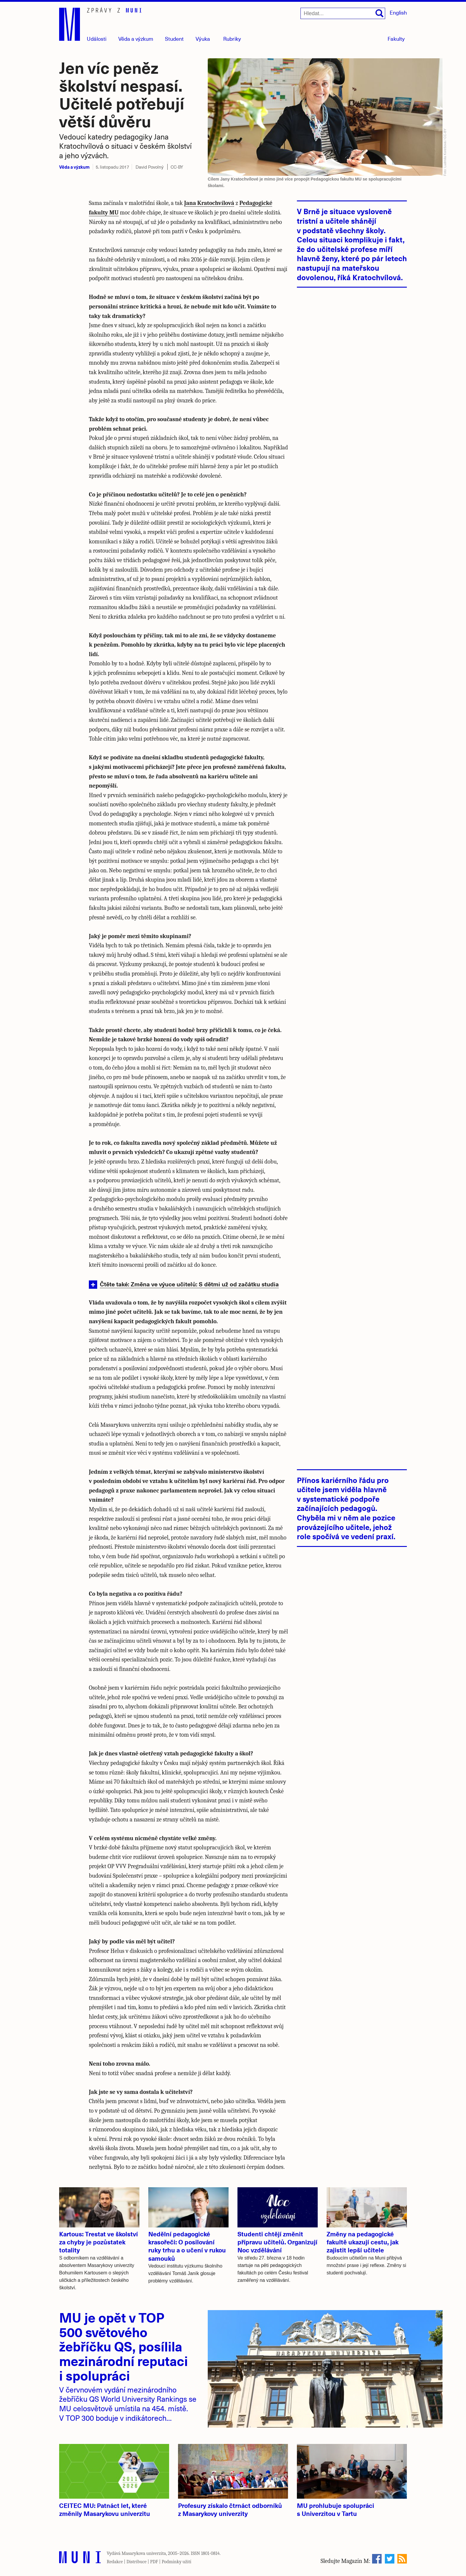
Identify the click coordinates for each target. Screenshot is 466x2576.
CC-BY (177, 167)
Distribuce (136, 2561)
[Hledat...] (342, 13)
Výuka (203, 38)
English (398, 12)
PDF (154, 2561)
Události (96, 38)
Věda (135, 38)
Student (174, 38)
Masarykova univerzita (144, 2553)
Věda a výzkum (74, 167)
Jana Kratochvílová (209, 203)
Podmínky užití (176, 2561)
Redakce (115, 2561)
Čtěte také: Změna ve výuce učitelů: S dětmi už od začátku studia (189, 1284)
